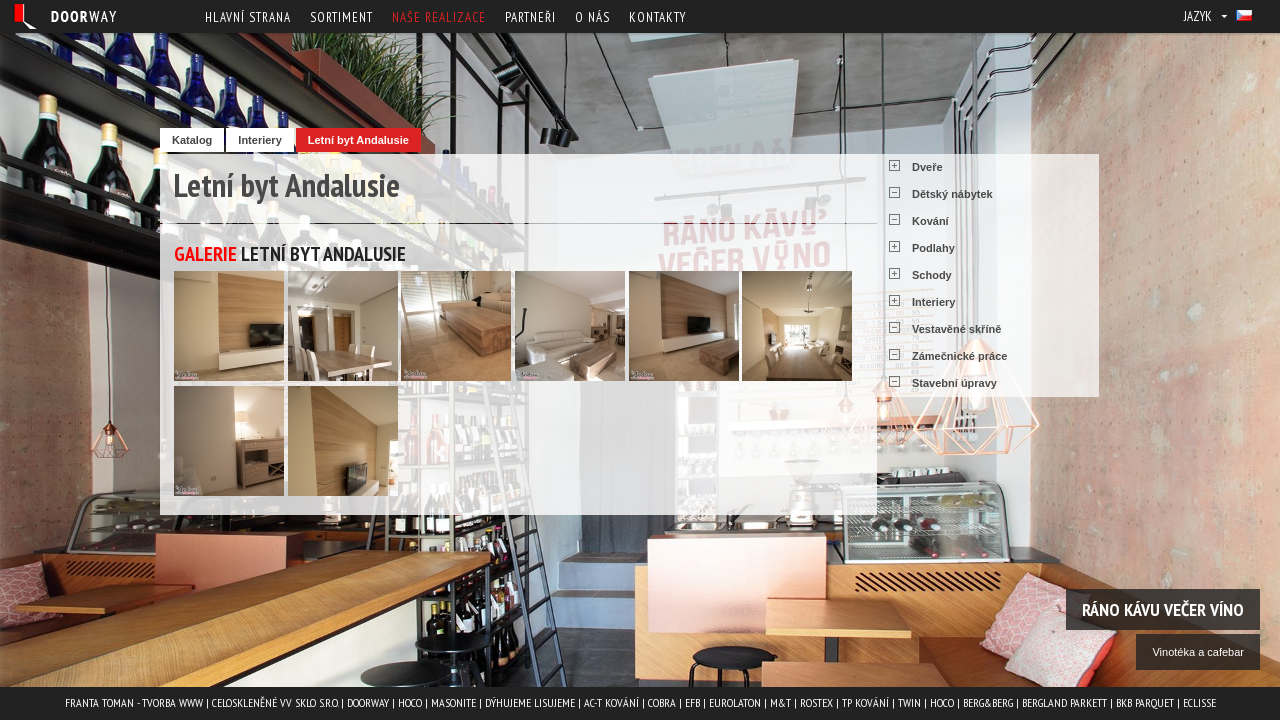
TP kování (865, 702)
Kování (930, 221)
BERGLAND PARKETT (1064, 702)
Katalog (192, 140)
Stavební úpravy (954, 383)
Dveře (927, 167)
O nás (592, 17)
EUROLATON (735, 702)
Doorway (368, 702)
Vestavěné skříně (956, 329)
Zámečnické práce (959, 356)
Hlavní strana (248, 17)
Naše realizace (439, 17)
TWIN (909, 702)
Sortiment (341, 17)
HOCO (410, 702)
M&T (780, 702)
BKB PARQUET (1145, 702)
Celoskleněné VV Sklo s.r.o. (275, 702)
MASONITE (453, 702)
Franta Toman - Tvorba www (134, 702)
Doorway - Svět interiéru (65, 16)
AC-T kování (611, 702)
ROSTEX (816, 702)
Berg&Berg (988, 702)
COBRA (662, 702)
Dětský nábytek (952, 194)
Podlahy (933, 248)
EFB (692, 702)
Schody (932, 275)
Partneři (530, 17)
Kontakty (657, 17)
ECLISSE (1199, 702)
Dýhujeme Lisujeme (530, 702)
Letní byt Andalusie (358, 140)
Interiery (259, 140)
